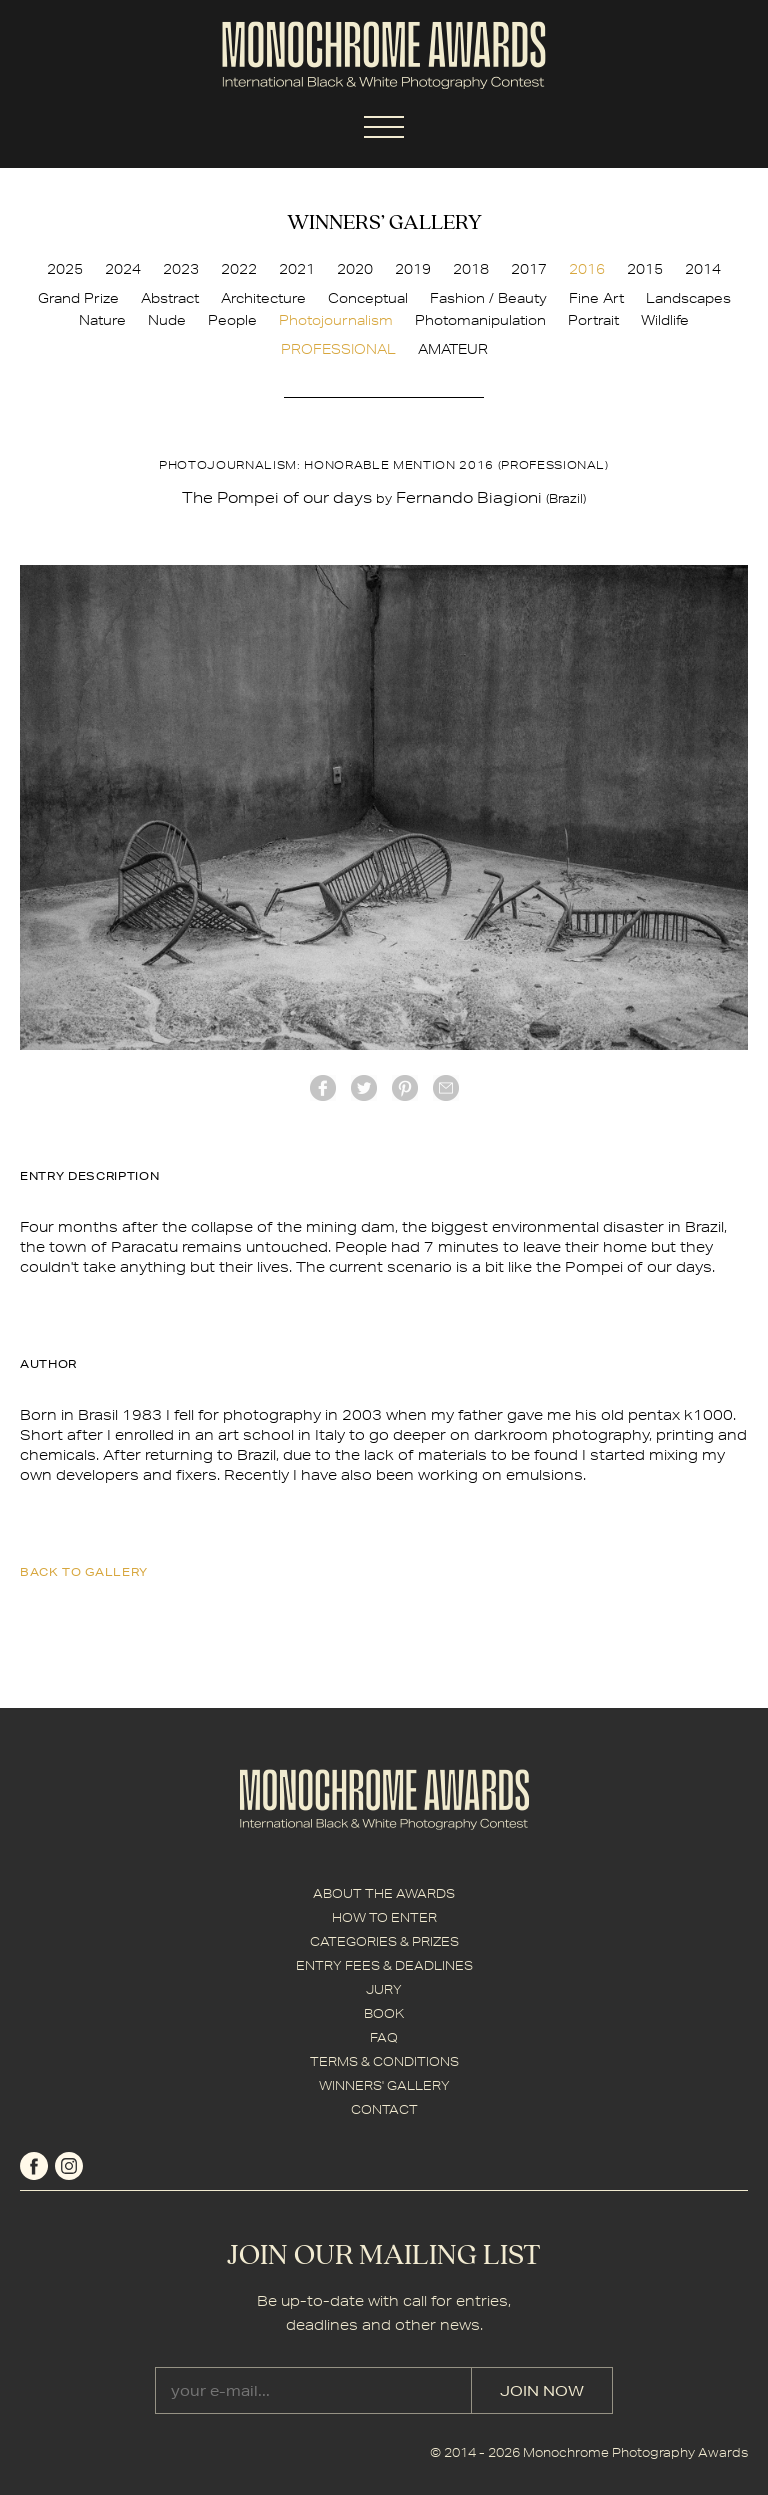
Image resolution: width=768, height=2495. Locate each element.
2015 (645, 269)
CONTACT (384, 2109)
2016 (587, 269)
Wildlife (665, 320)
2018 (471, 269)
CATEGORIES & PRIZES (384, 1941)
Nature (102, 320)
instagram (69, 2166)
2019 (413, 269)
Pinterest (405, 1088)
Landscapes (688, 298)
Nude (167, 320)
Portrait (593, 320)
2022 (239, 269)
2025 (65, 269)
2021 (297, 269)
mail (446, 1088)
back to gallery (84, 1571)
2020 (355, 269)
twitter (364, 1088)
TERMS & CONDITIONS (384, 2061)
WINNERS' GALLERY (384, 2085)
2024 (123, 269)
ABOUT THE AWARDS (384, 1893)
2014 (703, 269)
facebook (323, 1088)
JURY (384, 1989)
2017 (529, 269)
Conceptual (368, 298)
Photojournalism (336, 320)
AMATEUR (453, 349)
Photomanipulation (480, 320)
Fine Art (596, 298)
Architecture (263, 298)
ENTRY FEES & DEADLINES (384, 1965)
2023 (181, 269)
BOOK (384, 2013)
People (232, 320)
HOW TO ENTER (384, 1917)
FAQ (384, 2037)
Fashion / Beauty (488, 298)
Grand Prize (78, 298)
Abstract (170, 298)
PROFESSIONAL (338, 349)
